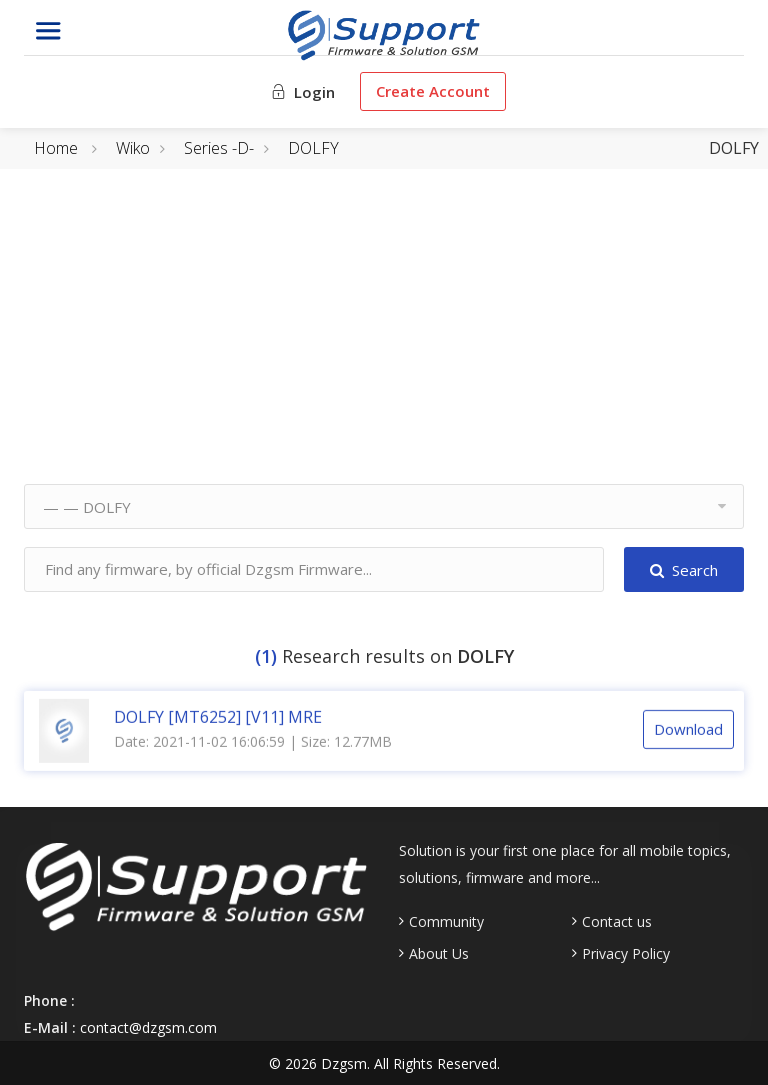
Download (688, 729)
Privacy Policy (626, 954)
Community (446, 922)
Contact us (617, 922)
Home (56, 148)
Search (684, 570)
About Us (439, 954)
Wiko (133, 148)
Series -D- (219, 148)
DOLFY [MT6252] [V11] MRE (218, 716)
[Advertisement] (384, 344)
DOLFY (313, 148)
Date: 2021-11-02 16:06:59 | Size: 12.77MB (253, 740)
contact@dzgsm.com (148, 1027)
